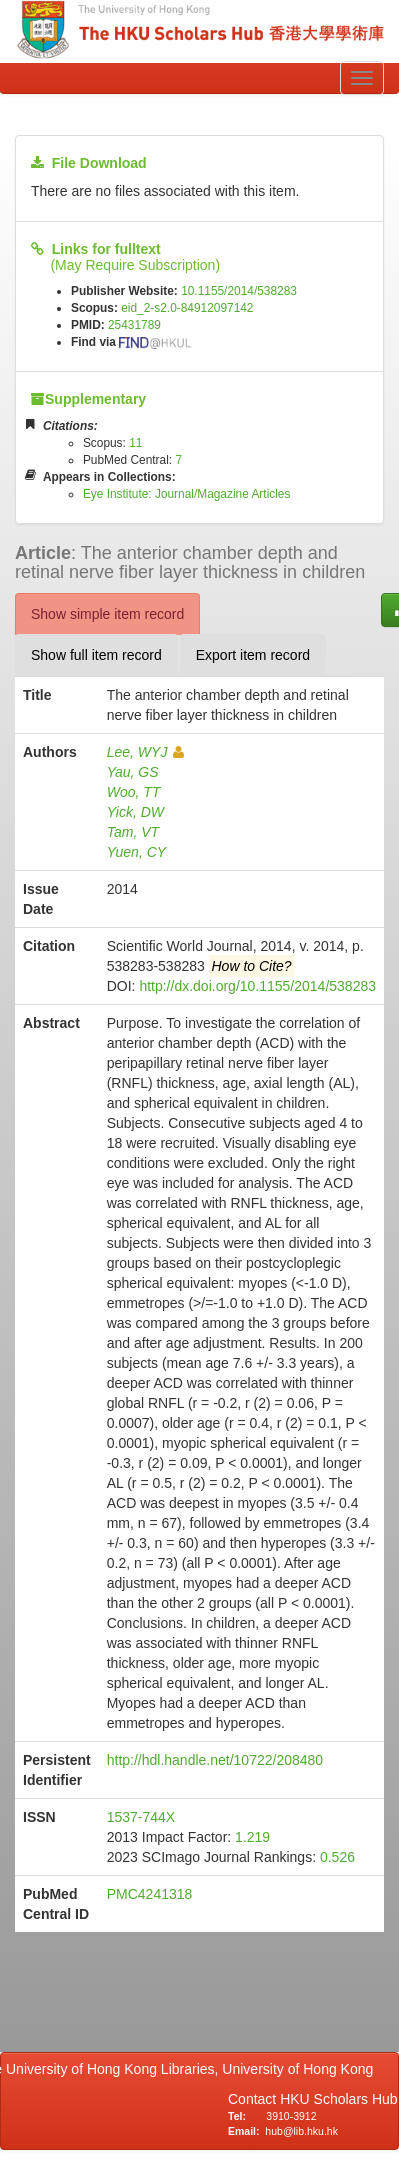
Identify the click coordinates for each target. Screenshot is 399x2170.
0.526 (337, 1857)
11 (135, 443)
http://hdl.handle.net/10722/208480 (215, 1760)
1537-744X (141, 1817)
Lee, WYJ (146, 752)
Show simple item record (107, 614)
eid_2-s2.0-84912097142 (187, 308)
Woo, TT (134, 792)
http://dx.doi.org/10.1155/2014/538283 (257, 986)
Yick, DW (135, 812)
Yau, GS (133, 772)
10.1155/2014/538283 (239, 291)
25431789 (134, 325)
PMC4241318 (150, 1894)
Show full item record (96, 655)
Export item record (253, 655)
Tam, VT (133, 832)
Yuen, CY (136, 852)
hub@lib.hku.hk (301, 2131)
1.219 (252, 1837)
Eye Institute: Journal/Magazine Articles (187, 494)
